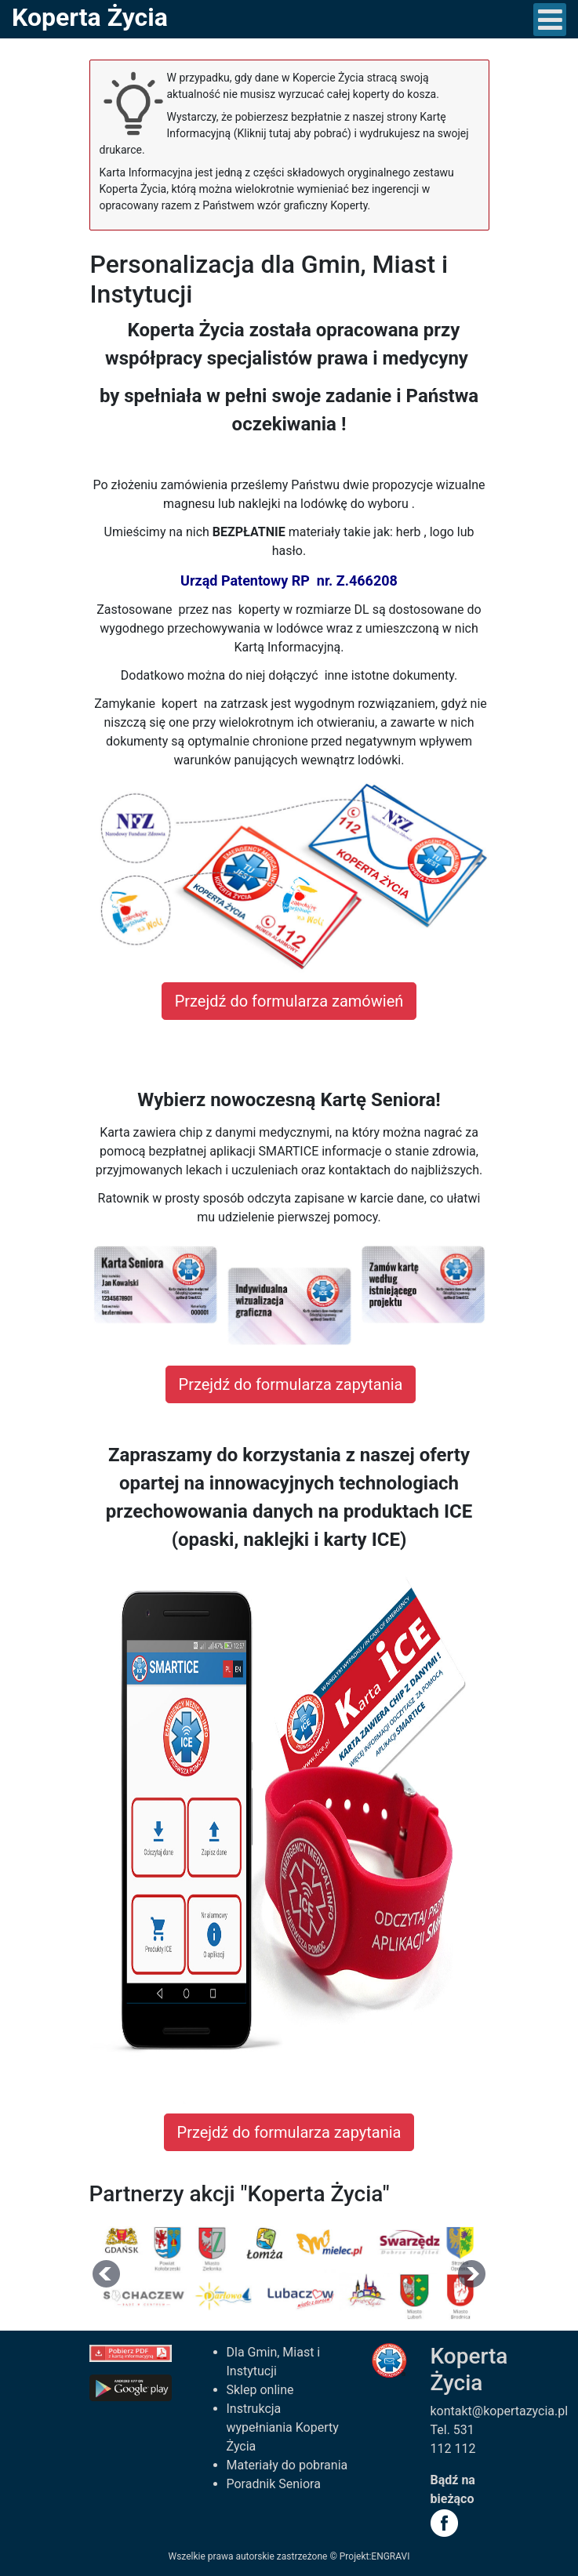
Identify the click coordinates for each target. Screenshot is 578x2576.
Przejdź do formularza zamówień (289, 1001)
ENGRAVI (390, 2556)
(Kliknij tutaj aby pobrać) (292, 133)
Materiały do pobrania (287, 2465)
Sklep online (260, 2389)
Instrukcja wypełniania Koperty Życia (283, 2427)
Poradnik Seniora (274, 2483)
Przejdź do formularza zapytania (291, 1384)
